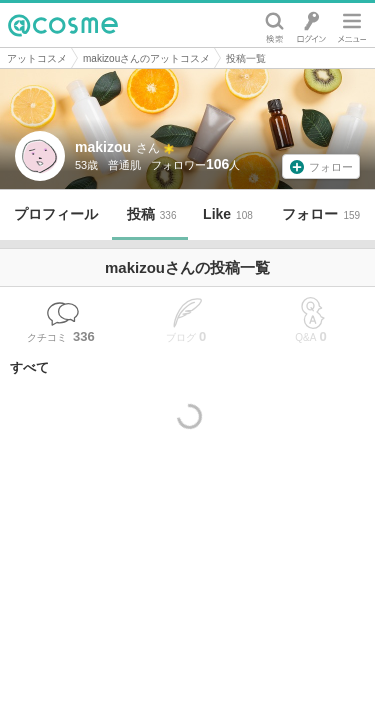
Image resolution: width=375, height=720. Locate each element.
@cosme (63, 25)
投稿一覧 (246, 58)
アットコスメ (37, 58)
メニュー (352, 25)
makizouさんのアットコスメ (146, 58)
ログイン (311, 25)
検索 (274, 25)
